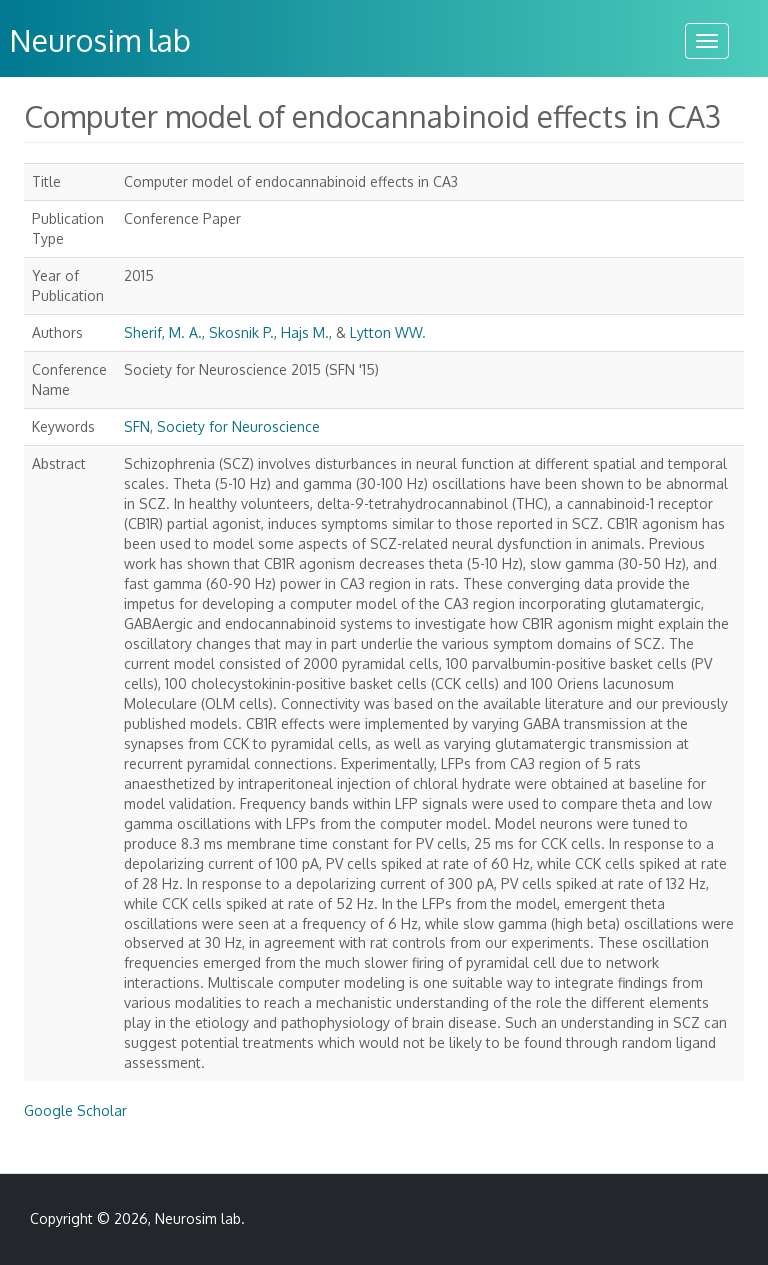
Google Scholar (75, 1110)
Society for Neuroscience (238, 426)
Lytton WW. (388, 332)
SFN (137, 426)
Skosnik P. (241, 332)
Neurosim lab (198, 1218)
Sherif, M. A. (163, 332)
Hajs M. (305, 332)
